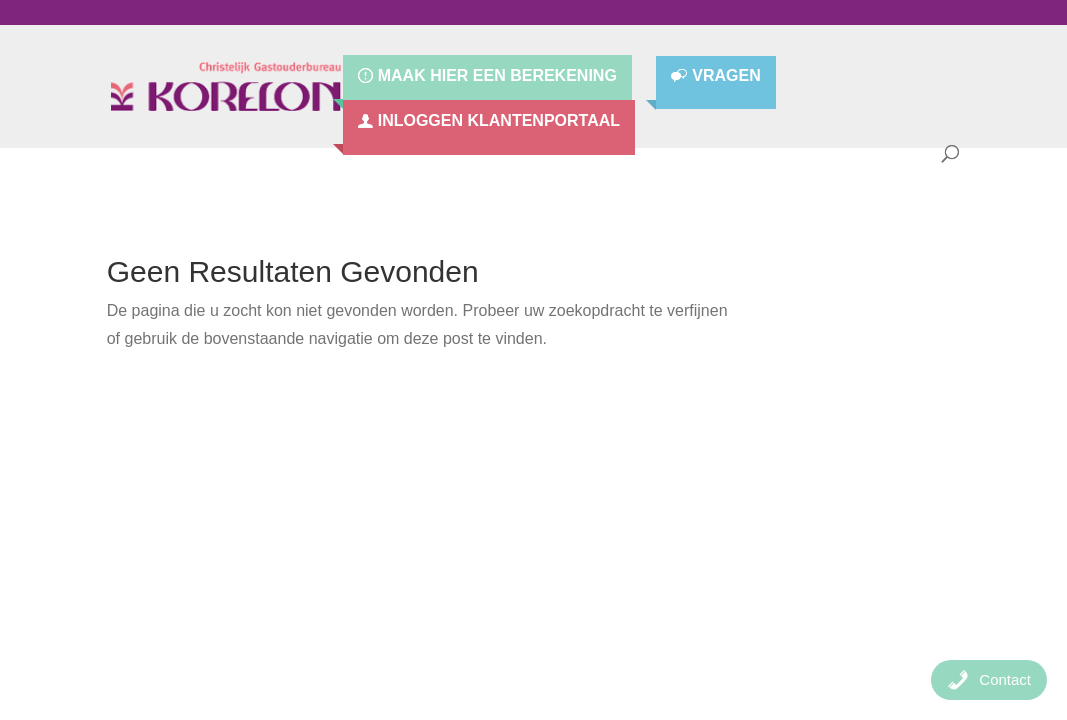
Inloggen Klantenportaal (499, 121)
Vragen (726, 76)
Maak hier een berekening (497, 76)
